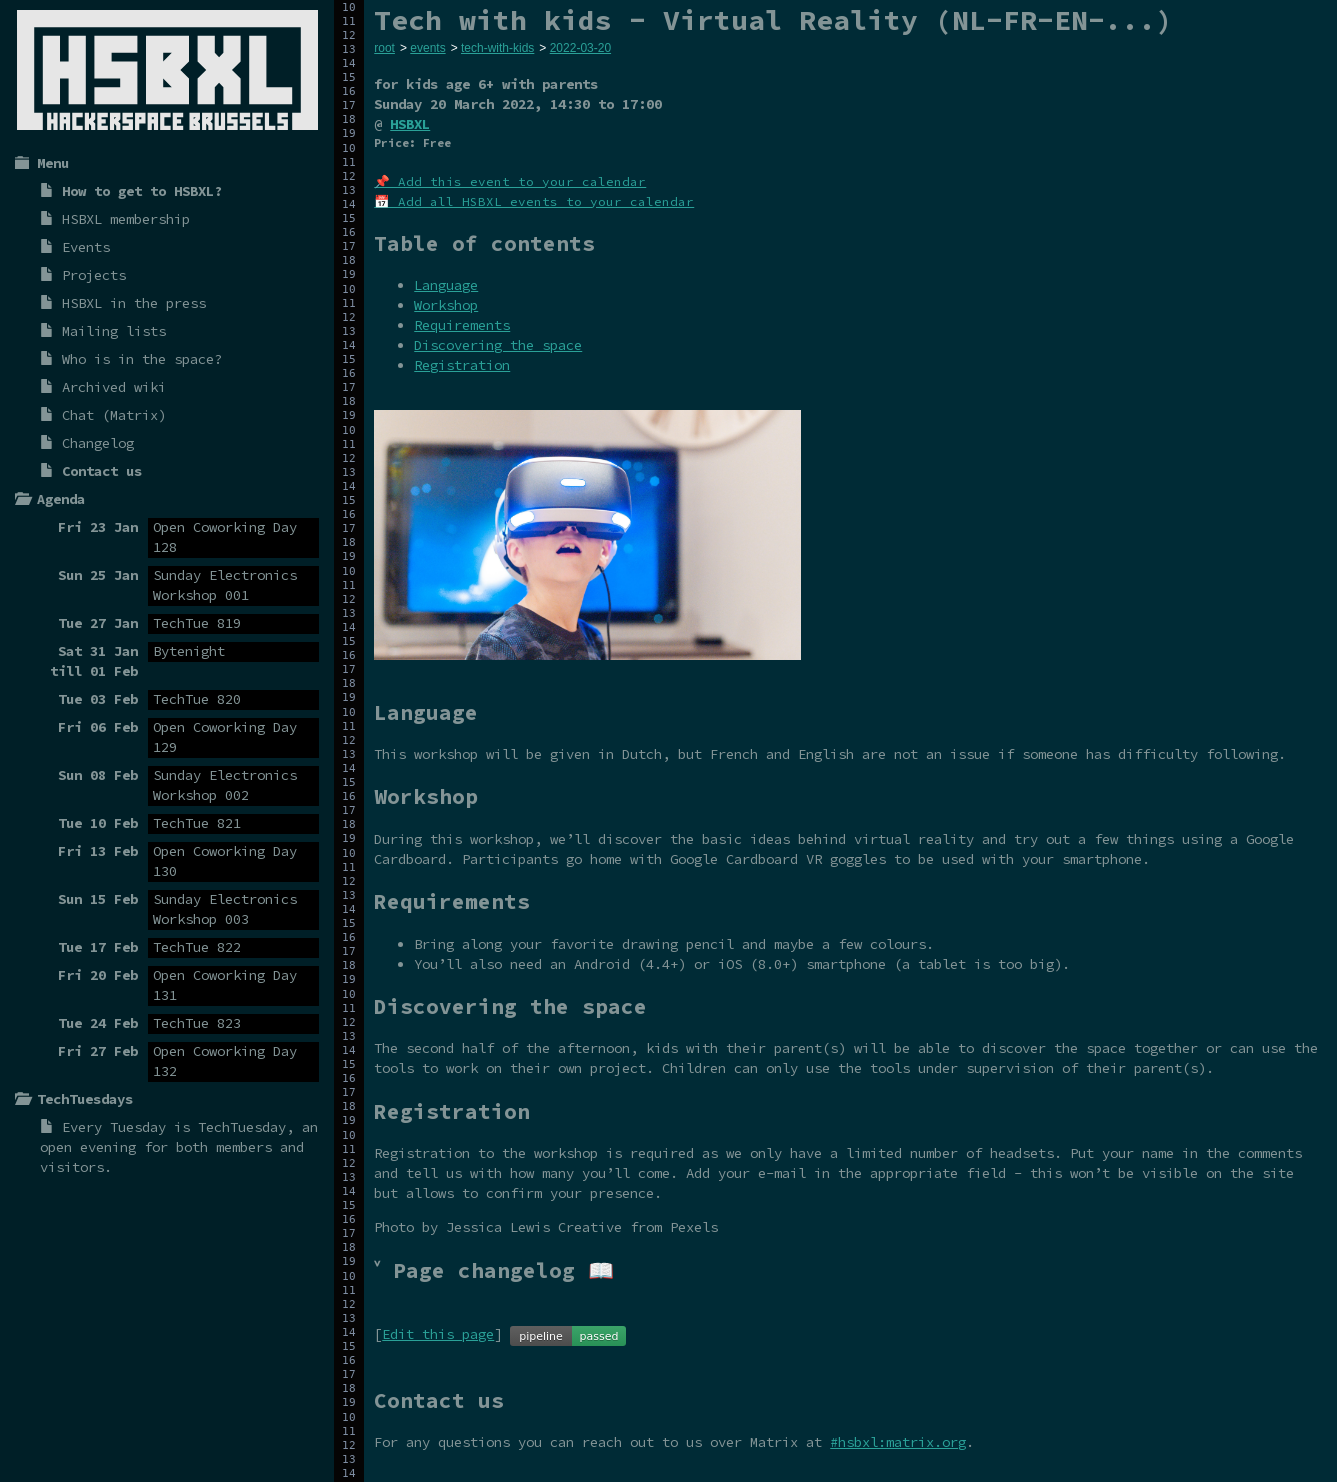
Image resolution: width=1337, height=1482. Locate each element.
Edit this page (438, 1334)
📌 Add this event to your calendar (510, 181)
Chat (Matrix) (114, 415)
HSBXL (410, 124)
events (427, 48)
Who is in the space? (142, 359)
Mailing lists (114, 331)
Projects (94, 275)
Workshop (446, 305)
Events (86, 247)
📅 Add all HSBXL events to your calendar (534, 201)
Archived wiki (114, 387)
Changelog (98, 443)
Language (446, 285)
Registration (462, 365)
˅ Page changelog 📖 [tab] (494, 1270)
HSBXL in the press (134, 303)
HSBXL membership (126, 219)
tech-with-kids (497, 48)
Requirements (462, 325)
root (384, 48)
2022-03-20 (580, 48)
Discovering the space (498, 345)
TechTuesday (242, 1127)
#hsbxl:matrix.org (898, 1442)
